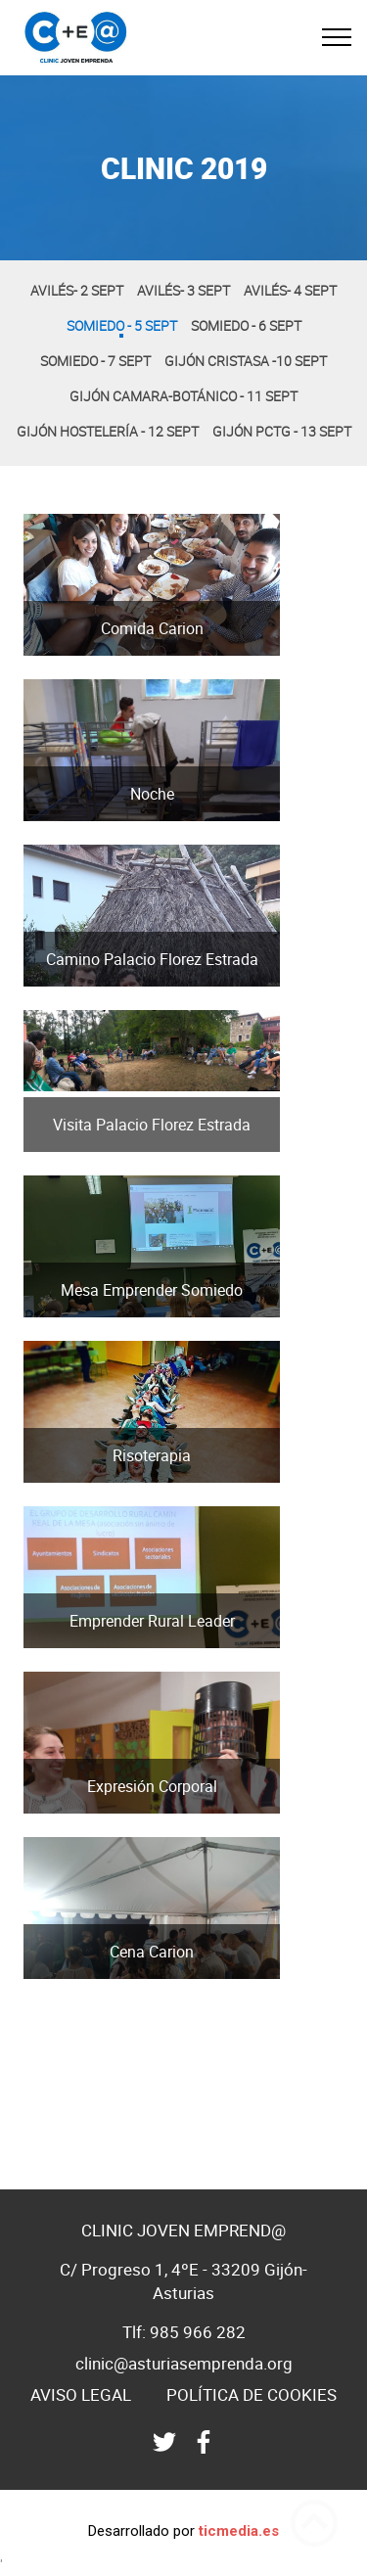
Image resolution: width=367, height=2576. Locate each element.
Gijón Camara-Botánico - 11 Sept (183, 396)
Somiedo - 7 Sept (95, 360)
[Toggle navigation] (337, 37)
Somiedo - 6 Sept (246, 325)
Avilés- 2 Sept (76, 290)
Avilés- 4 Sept (290, 290)
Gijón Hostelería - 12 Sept (108, 431)
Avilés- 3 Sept (183, 290)
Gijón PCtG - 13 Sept (281, 431)
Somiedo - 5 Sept (122, 325)
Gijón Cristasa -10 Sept (245, 360)
